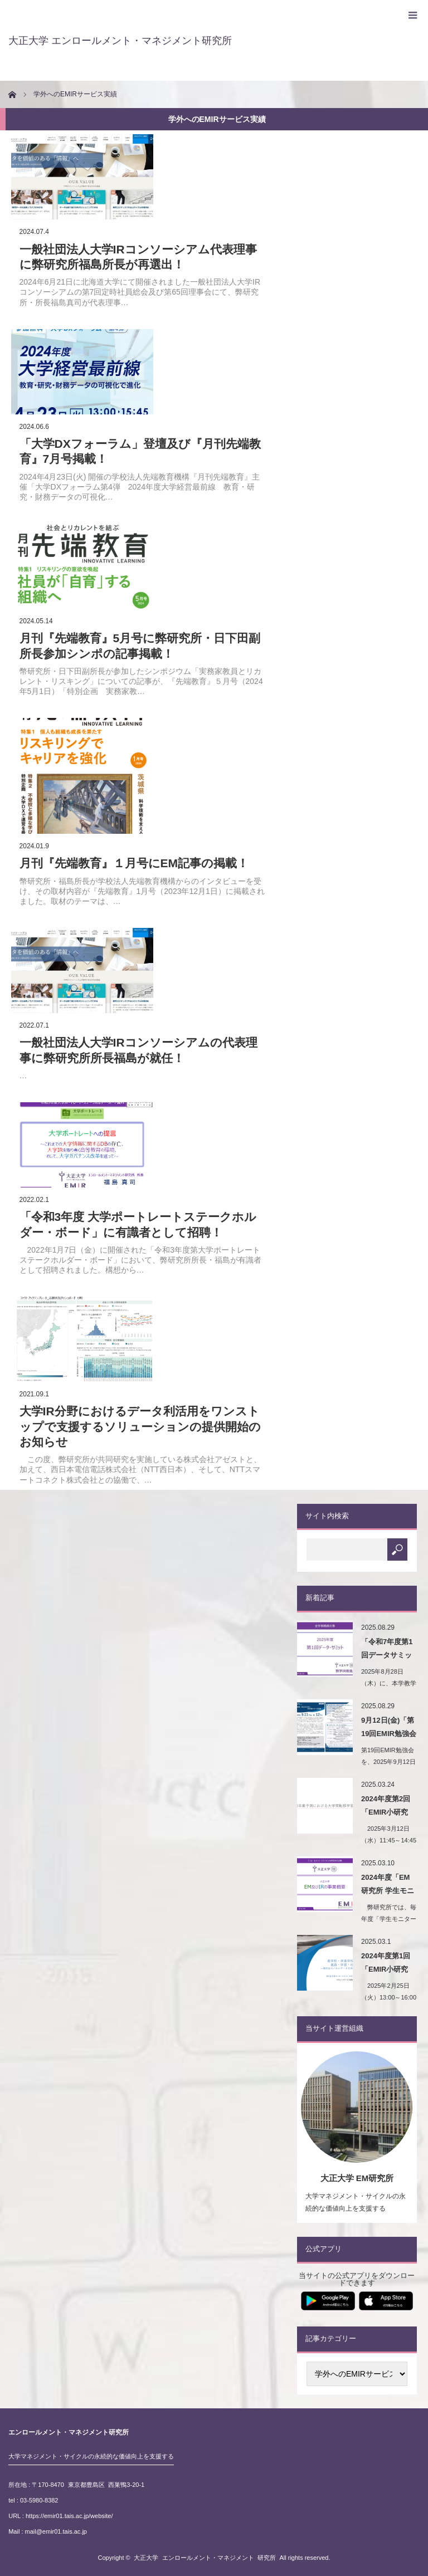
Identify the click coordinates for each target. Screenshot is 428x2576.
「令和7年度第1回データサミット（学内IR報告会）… (386, 1650)
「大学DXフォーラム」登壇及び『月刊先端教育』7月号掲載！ (140, 451)
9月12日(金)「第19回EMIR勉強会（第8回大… (388, 1729)
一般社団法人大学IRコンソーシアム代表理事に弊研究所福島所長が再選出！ (138, 257)
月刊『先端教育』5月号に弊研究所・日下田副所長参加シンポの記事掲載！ (140, 645)
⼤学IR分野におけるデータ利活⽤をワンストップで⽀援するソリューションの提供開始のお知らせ (140, 1426)
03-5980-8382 (39, 2500)
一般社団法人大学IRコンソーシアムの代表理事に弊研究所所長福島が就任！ (138, 1050)
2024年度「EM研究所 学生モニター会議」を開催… (387, 1886)
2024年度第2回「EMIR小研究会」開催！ (385, 1807)
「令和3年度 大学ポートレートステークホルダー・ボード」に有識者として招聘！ (138, 1224)
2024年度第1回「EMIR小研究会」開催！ (385, 1964)
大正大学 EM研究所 (357, 2178)
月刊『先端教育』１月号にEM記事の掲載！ (134, 863)
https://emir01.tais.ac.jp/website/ (69, 2516)
